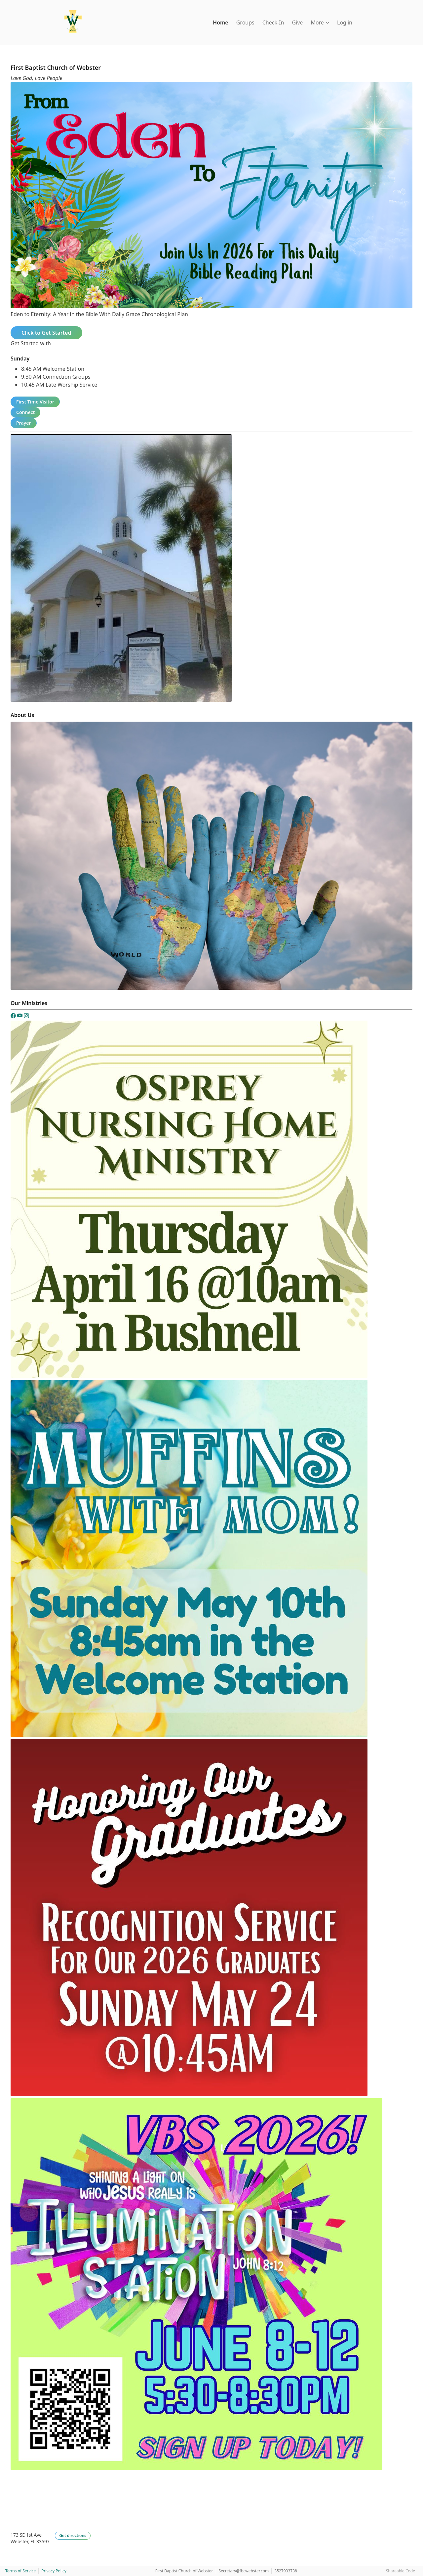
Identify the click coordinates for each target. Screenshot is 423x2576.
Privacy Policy (53, 2571)
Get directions (72, 2535)
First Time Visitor (35, 402)
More (320, 22)
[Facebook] (14, 1016)
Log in (344, 22)
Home (220, 22)
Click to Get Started (46, 332)
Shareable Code (400, 2571)
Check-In (273, 22)
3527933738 (285, 2571)
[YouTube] (20, 1016)
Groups (245, 22)
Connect (25, 412)
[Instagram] (26, 1016)
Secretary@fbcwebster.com (244, 2571)
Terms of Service (20, 2571)
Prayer (23, 423)
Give (297, 22)
